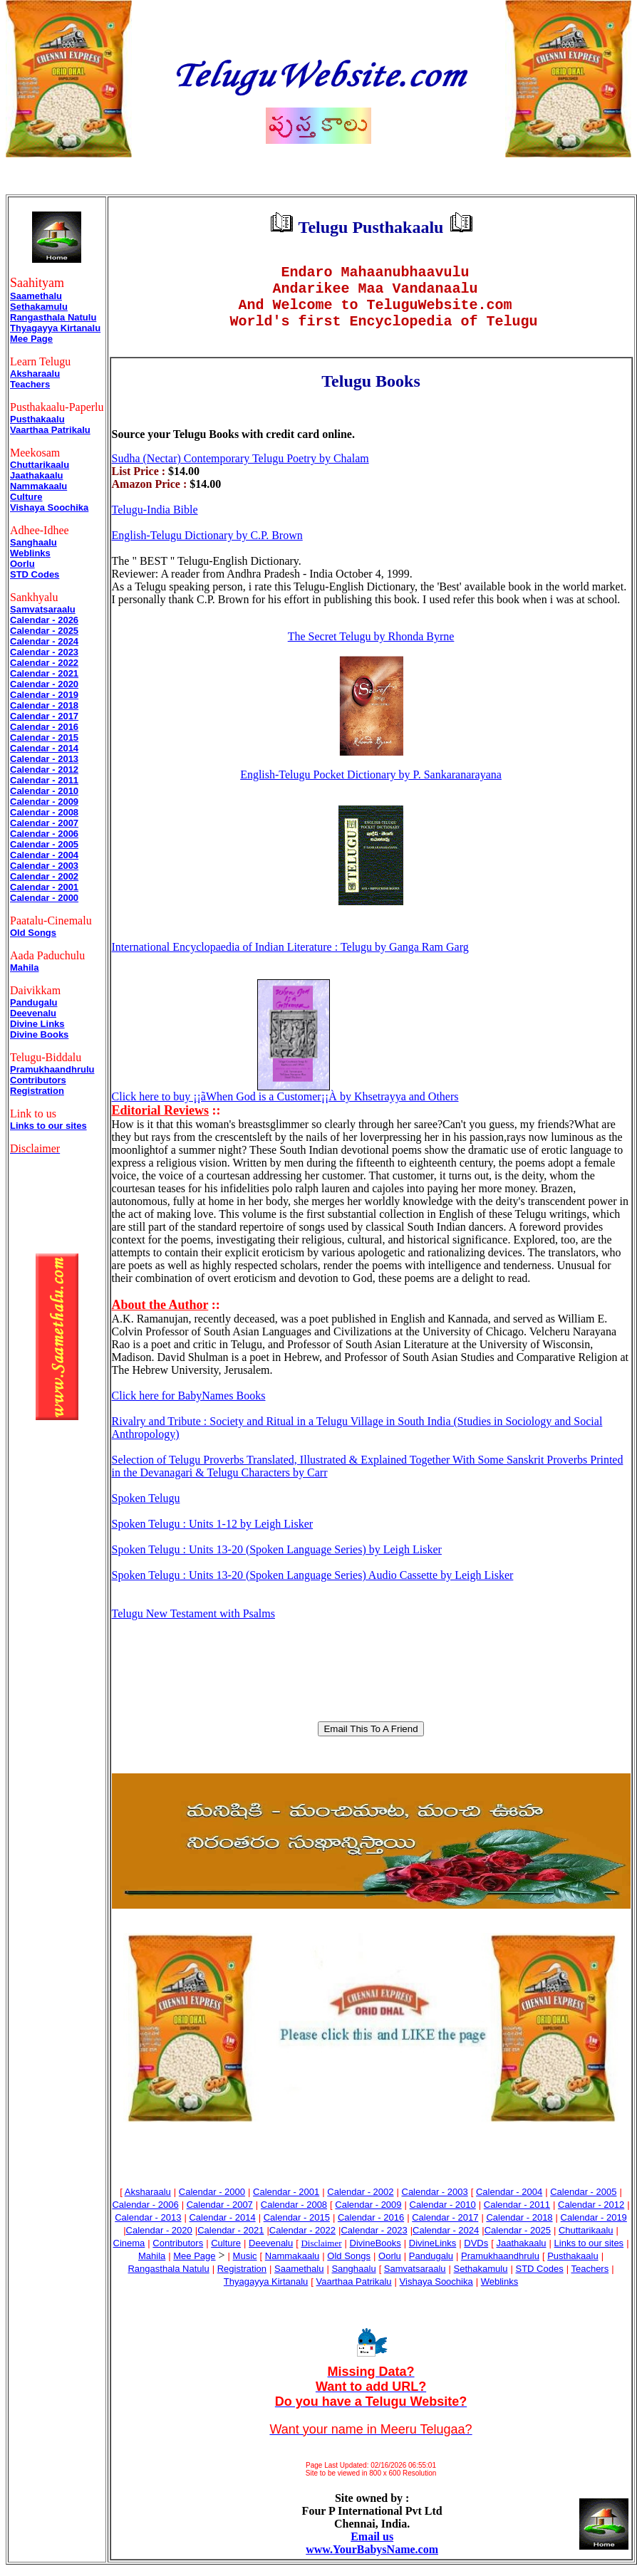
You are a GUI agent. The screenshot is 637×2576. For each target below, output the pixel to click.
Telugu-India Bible (155, 521)
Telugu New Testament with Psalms (193, 1625)
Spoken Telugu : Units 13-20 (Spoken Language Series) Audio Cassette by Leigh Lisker (313, 1586)
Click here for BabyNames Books (189, 1407)
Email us (372, 2548)
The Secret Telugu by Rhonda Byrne (371, 648)
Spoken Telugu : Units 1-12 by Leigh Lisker (213, 1535)
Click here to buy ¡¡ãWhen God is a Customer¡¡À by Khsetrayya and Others (285, 1108)
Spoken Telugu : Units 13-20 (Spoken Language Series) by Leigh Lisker (277, 1561)
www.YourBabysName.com (372, 2561)
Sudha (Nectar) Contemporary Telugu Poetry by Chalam (240, 470)
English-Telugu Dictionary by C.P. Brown (207, 547)
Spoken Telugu (146, 1509)
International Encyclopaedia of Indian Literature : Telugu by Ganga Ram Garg (290, 958)
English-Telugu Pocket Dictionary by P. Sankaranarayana (371, 786)
